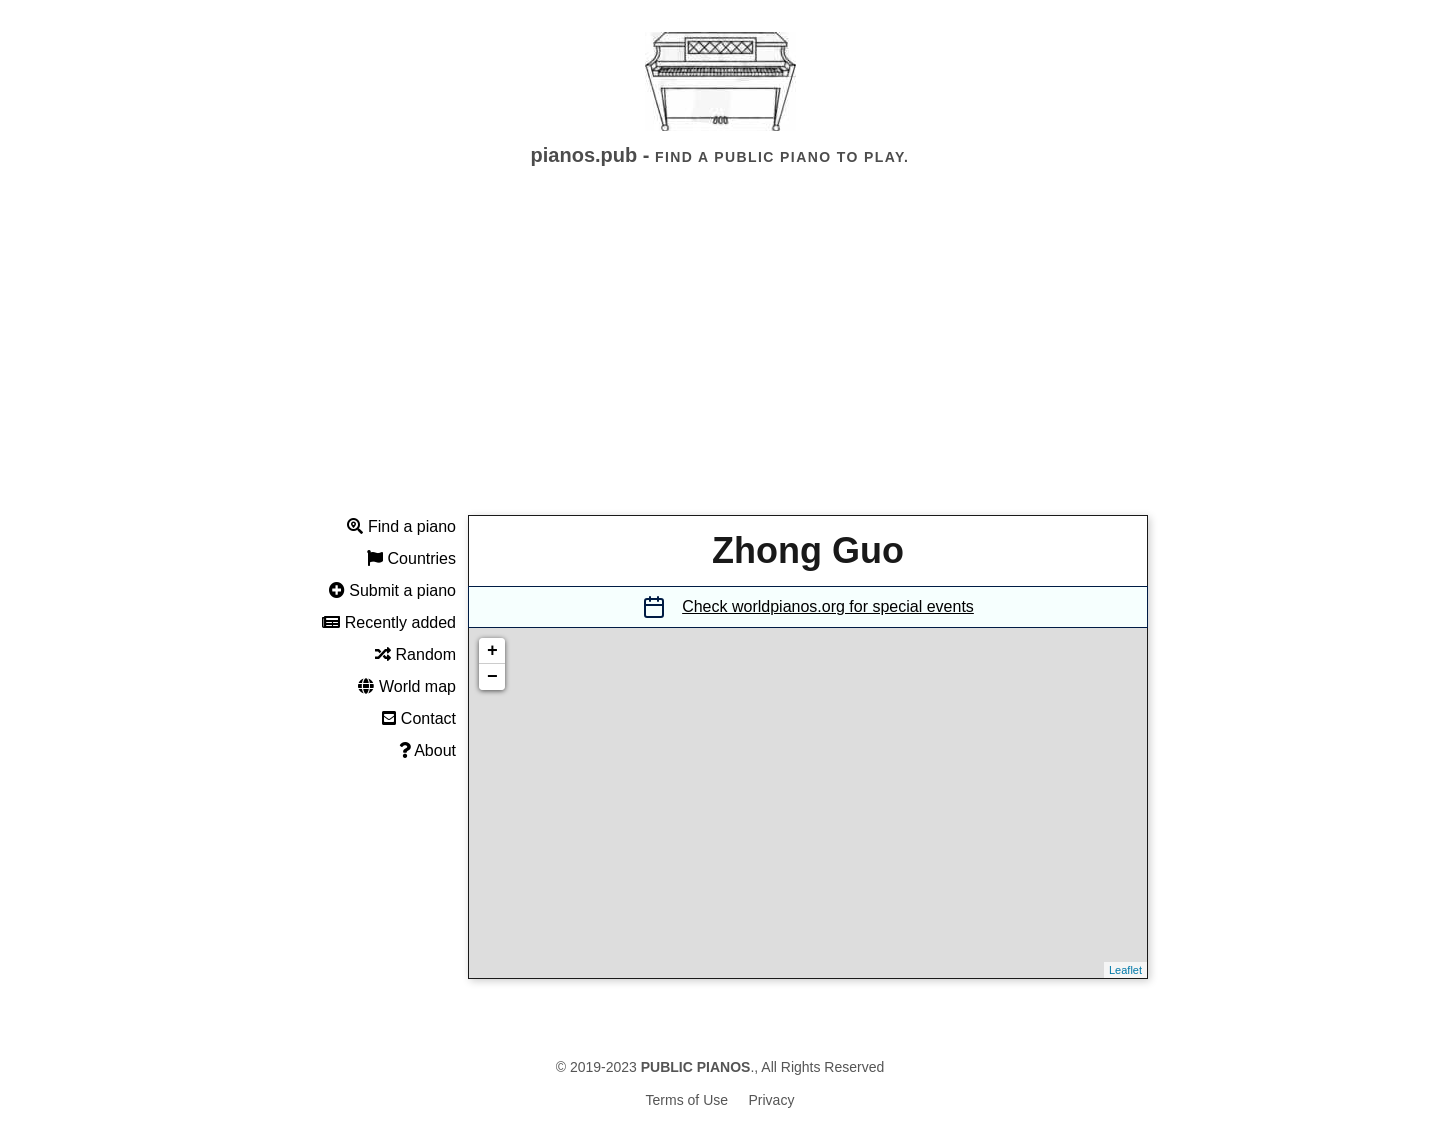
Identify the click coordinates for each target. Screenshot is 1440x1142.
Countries (411, 558)
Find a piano (401, 526)
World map (407, 686)
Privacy (772, 1100)
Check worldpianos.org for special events (828, 606)
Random (415, 654)
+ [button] (492, 651)
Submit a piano (392, 590)
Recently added (389, 622)
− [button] (492, 677)
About (427, 750)
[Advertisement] (720, 359)
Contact (419, 718)
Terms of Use (687, 1100)
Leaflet (1125, 970)
